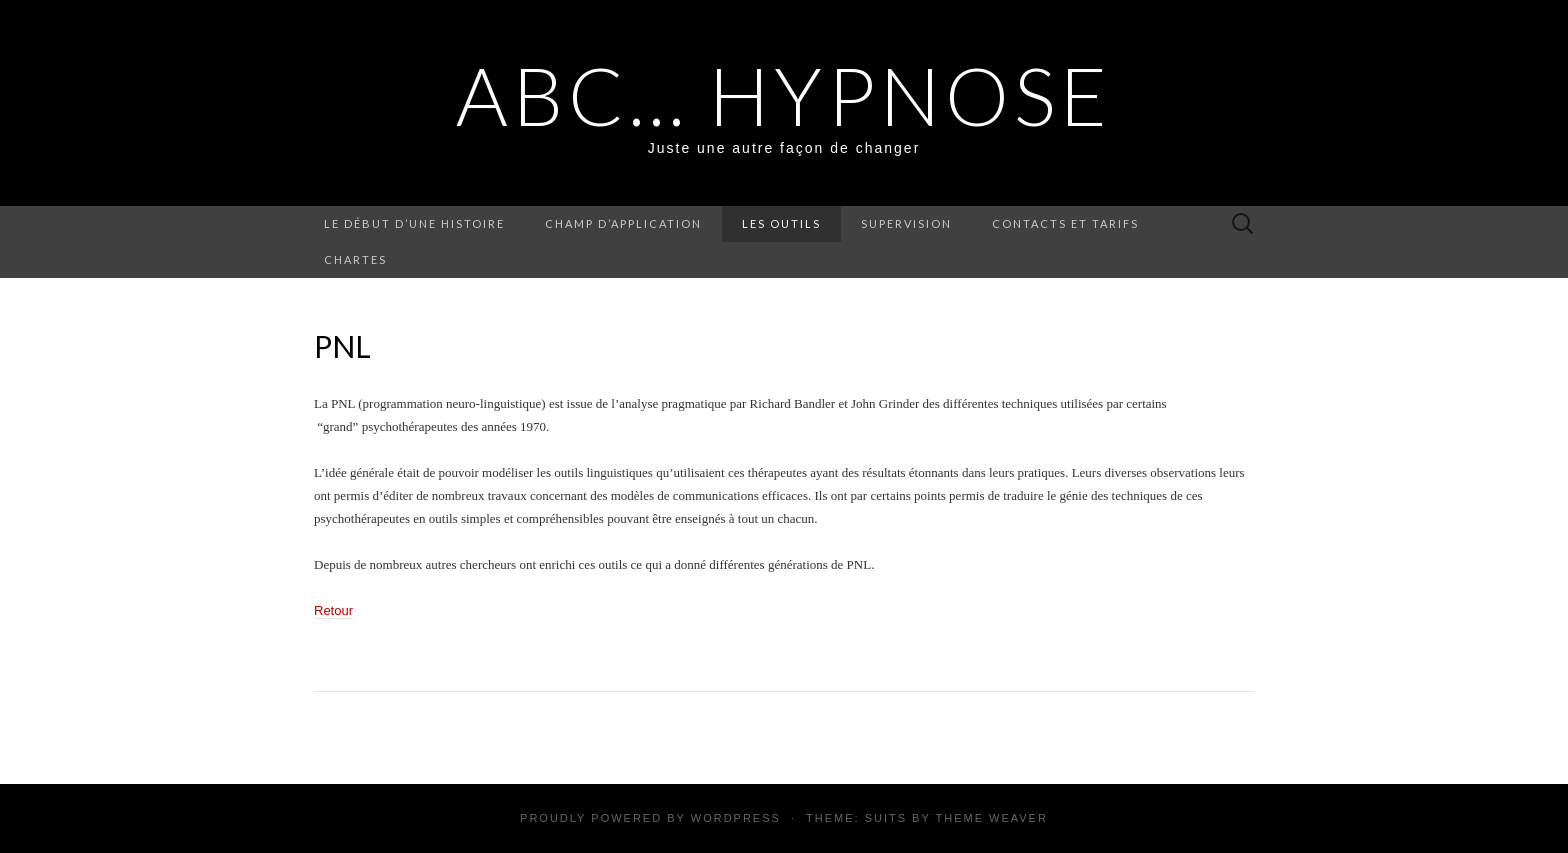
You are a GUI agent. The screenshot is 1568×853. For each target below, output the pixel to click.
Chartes (355, 259)
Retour (333, 610)
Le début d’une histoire (414, 223)
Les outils (781, 223)
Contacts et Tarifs (1065, 223)
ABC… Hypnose (784, 95)
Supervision (906, 223)
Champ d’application (623, 223)
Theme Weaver (991, 818)
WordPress (736, 818)
